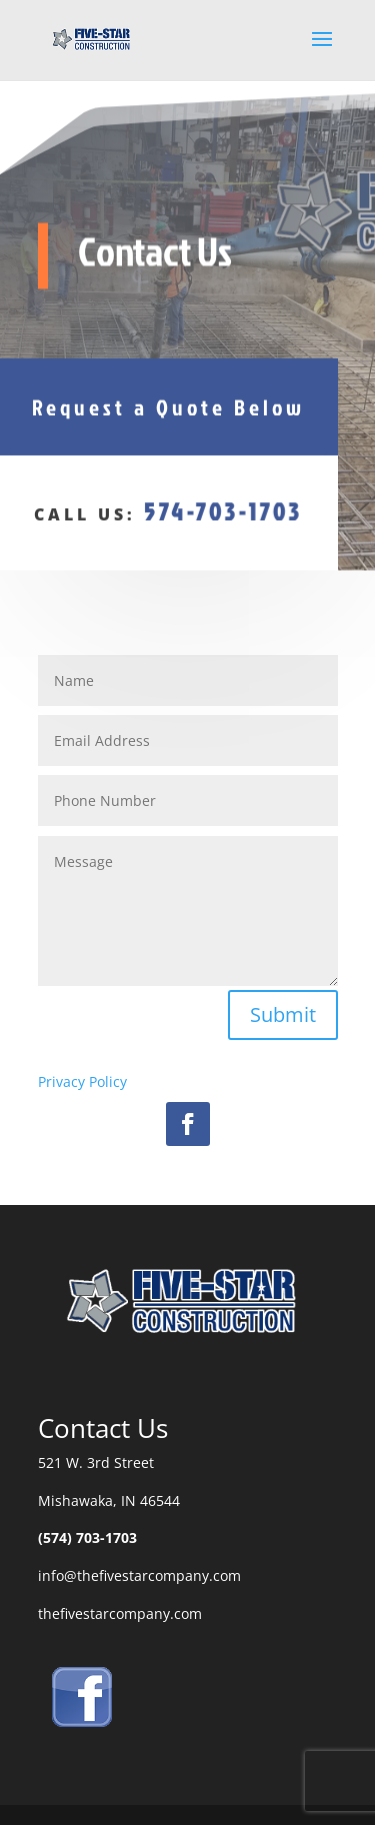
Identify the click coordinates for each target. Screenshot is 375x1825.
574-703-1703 (223, 507)
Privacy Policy (82, 1081)
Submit (283, 1014)
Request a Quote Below (168, 402)
